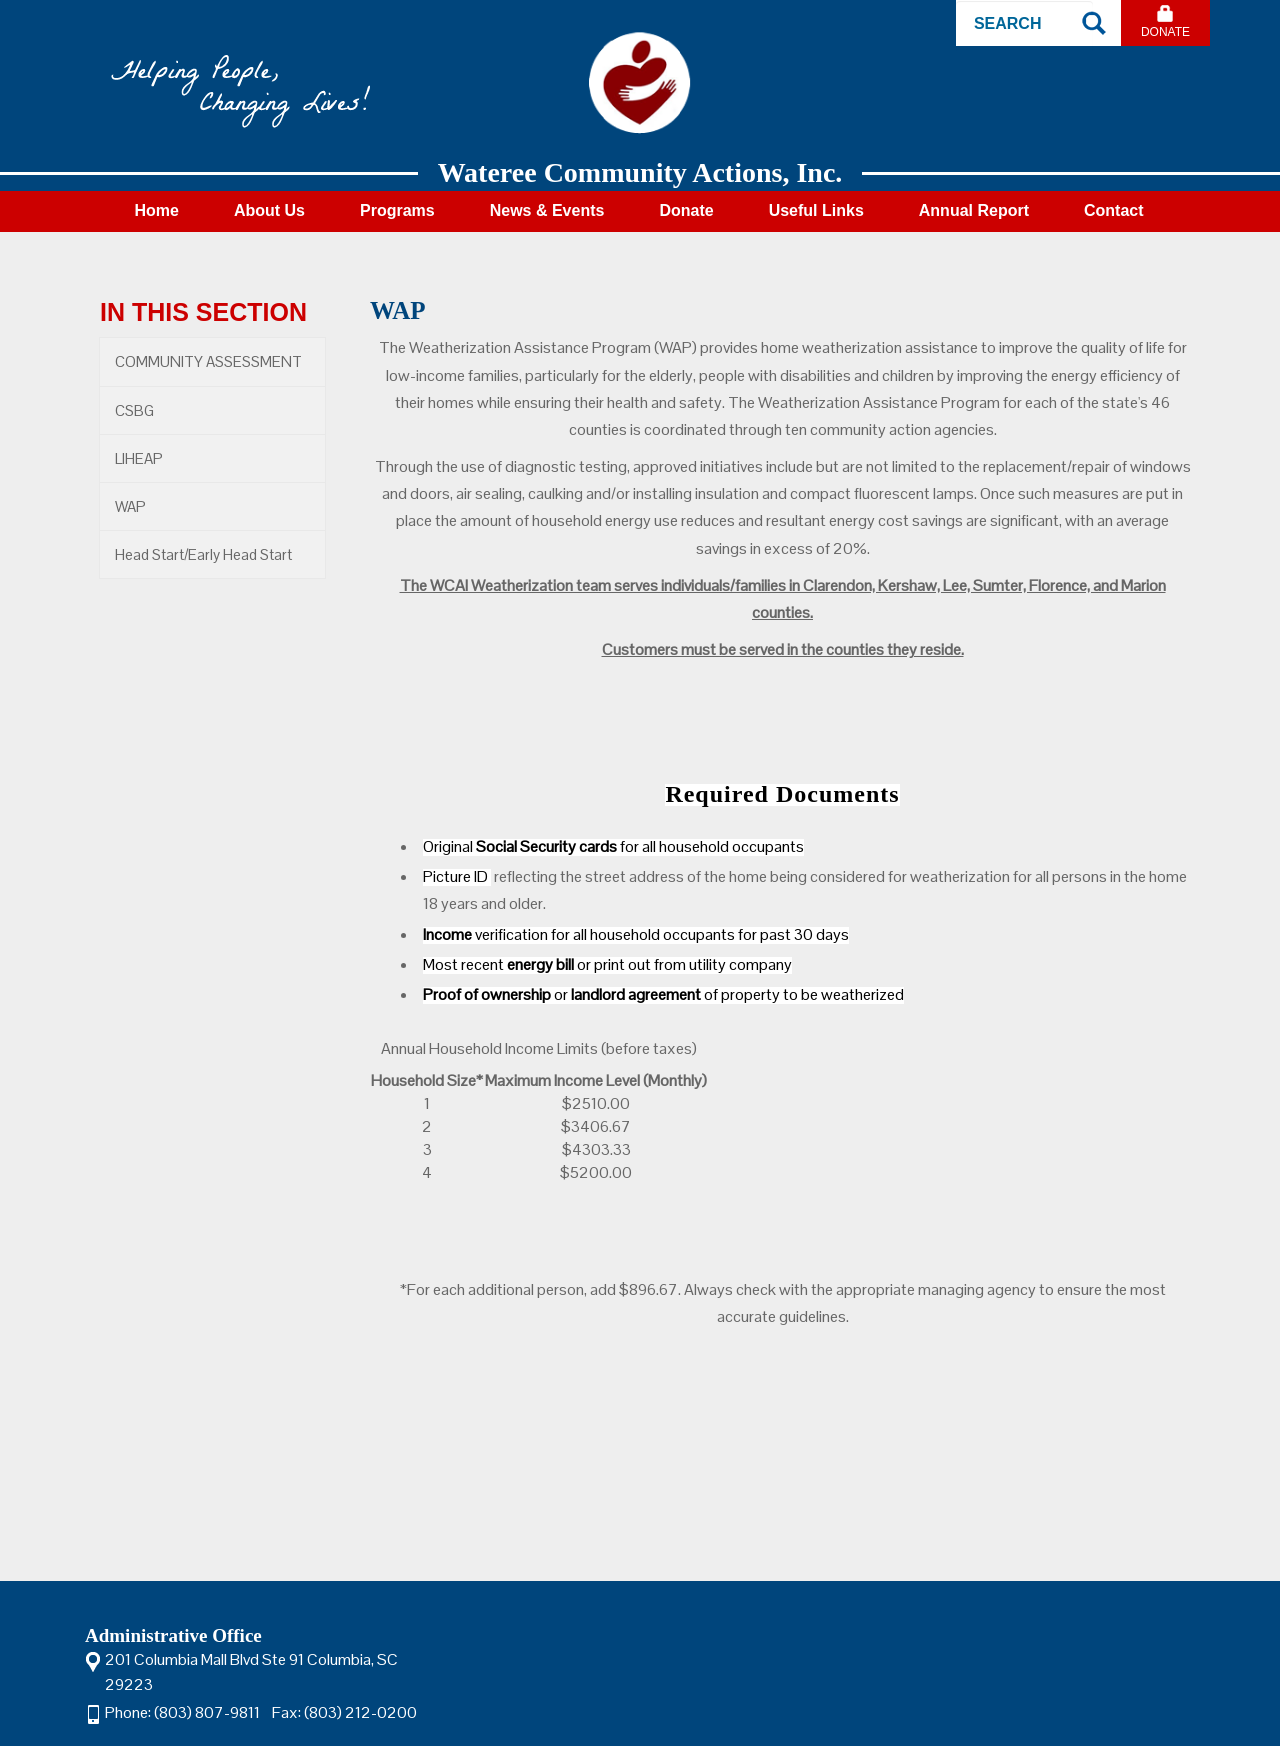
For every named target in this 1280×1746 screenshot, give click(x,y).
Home (156, 210)
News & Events (547, 210)
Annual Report (974, 210)
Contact (1114, 210)
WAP (130, 506)
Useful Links (816, 210)
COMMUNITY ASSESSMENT (208, 361)
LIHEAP (139, 458)
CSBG (134, 410)
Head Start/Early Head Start (203, 554)
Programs (397, 210)
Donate (1165, 32)
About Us (269, 210)
